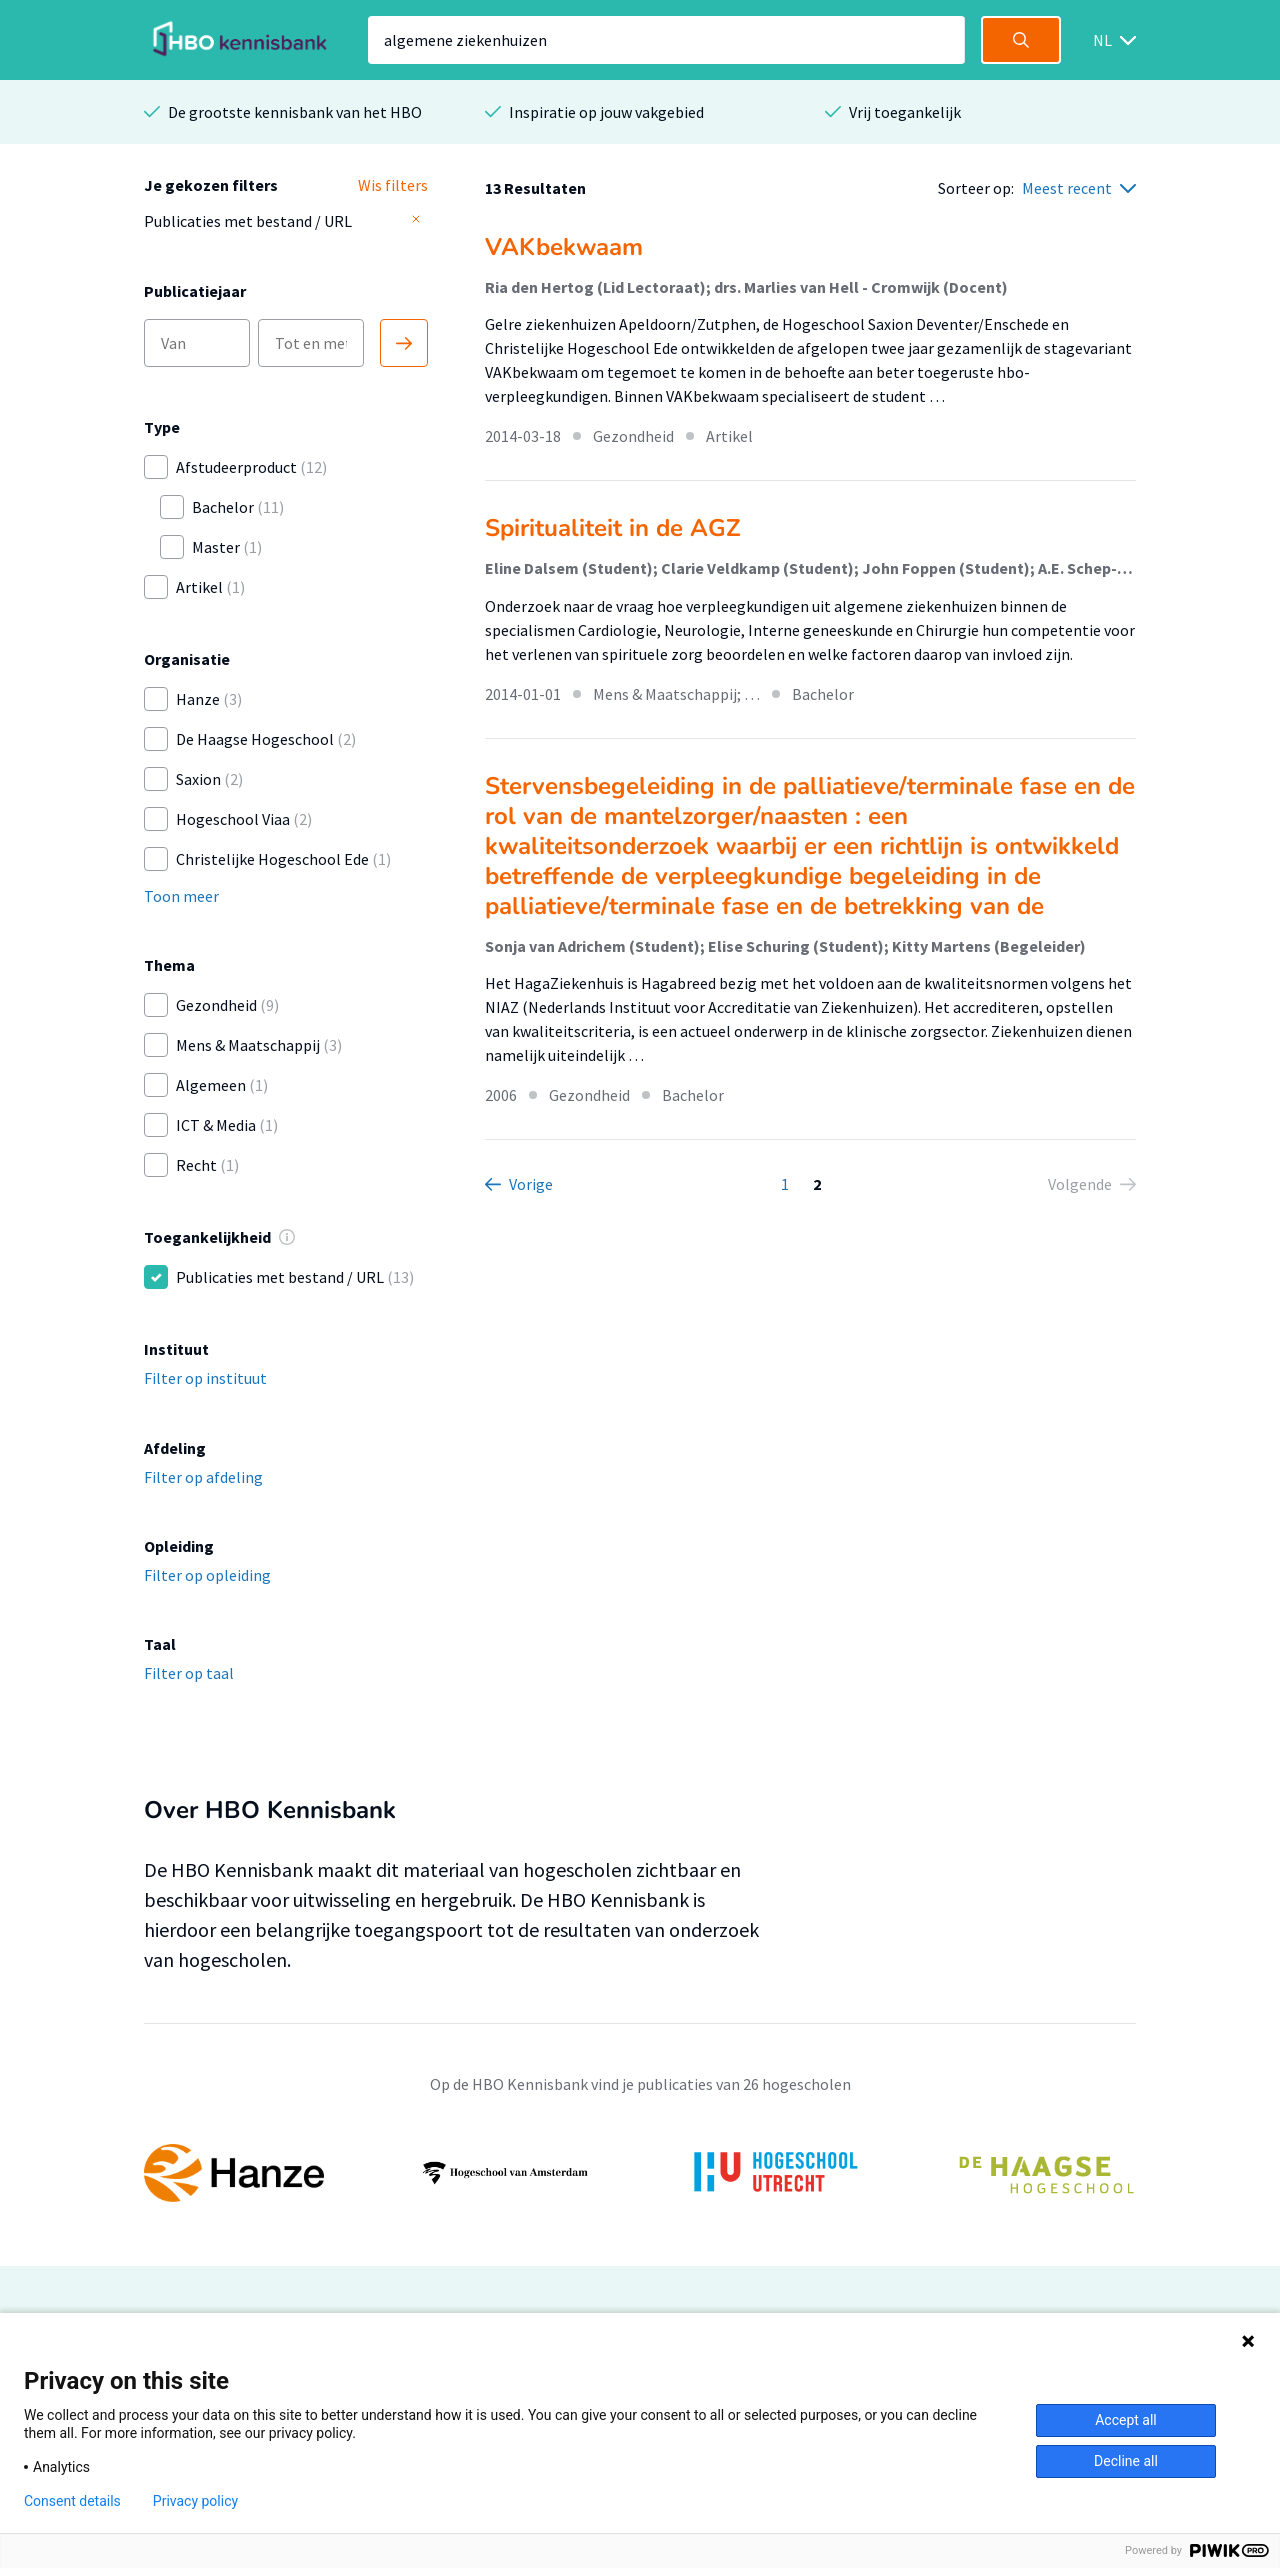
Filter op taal (189, 1673)
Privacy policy (195, 2501)
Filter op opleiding (207, 1575)
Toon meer (181, 896)
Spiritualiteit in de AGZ (613, 528)
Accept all (1126, 2420)
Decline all (1126, 2461)
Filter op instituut (205, 1378)
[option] (640, 2173)
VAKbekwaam (564, 247)
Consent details (72, 2501)
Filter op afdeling (203, 1477)
